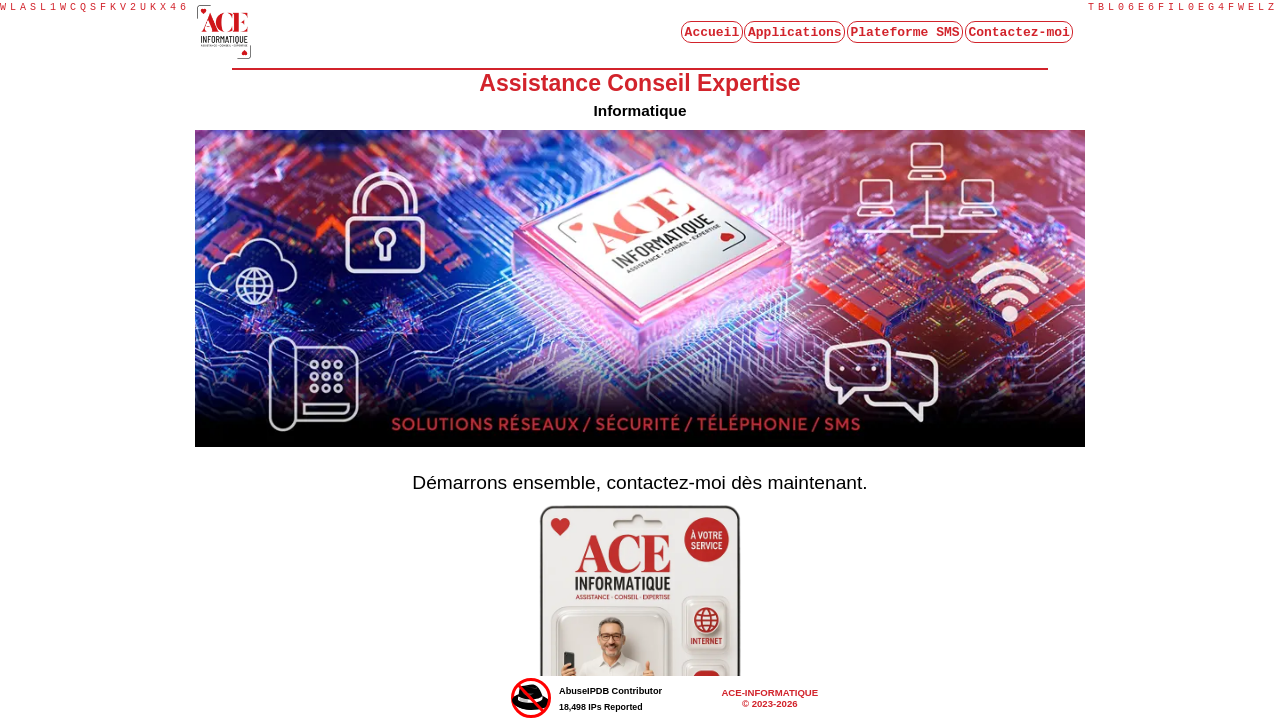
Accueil (712, 34)
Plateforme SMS (904, 34)
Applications (795, 34)
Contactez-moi (1018, 34)
